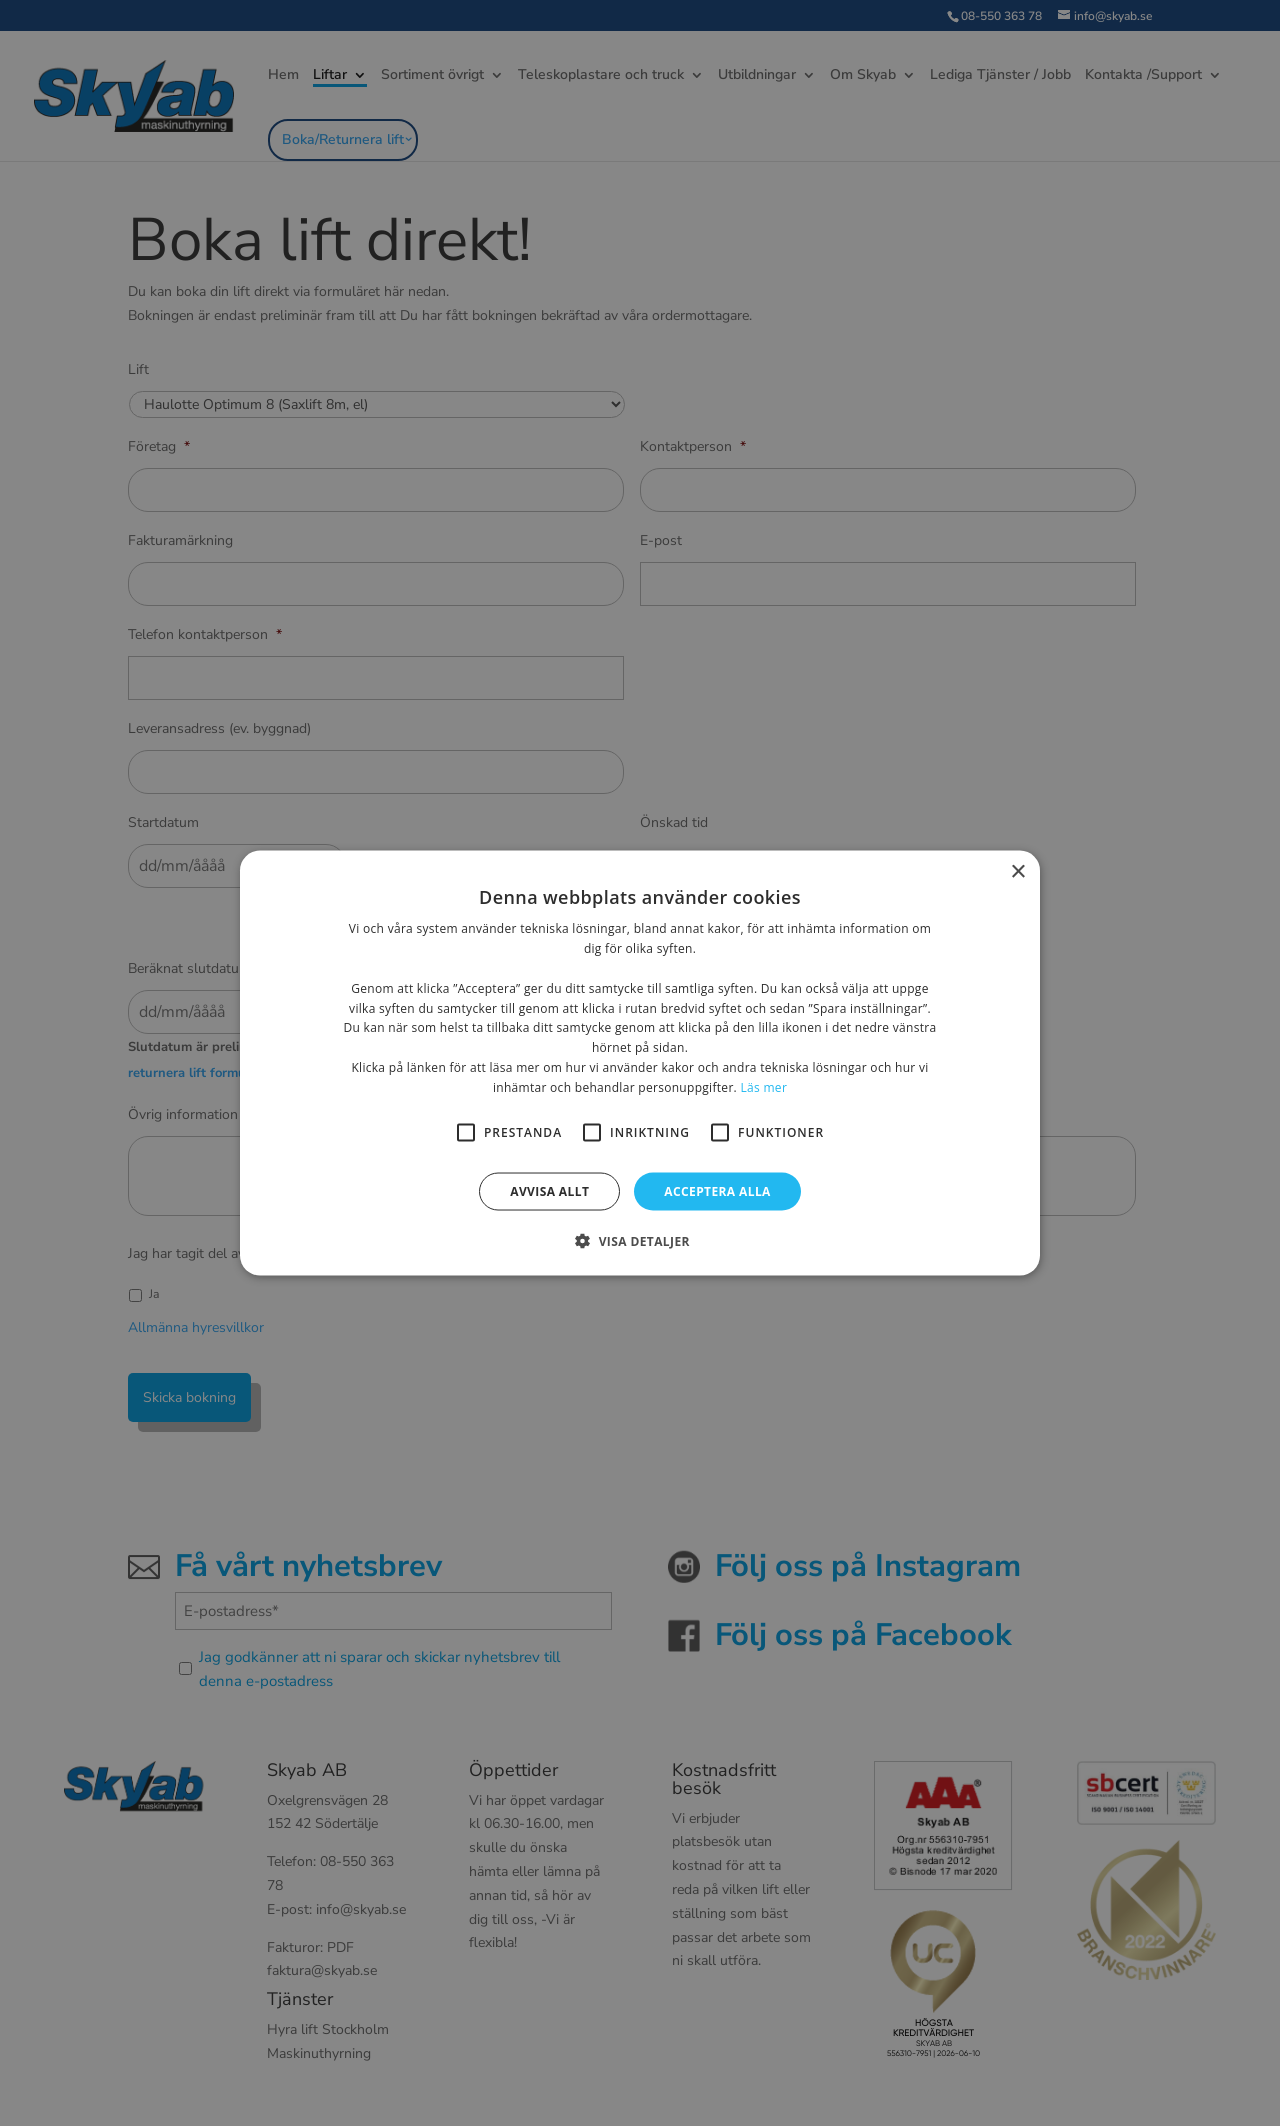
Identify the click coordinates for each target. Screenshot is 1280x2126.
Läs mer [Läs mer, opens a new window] (763, 1086)
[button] (640, 1240)
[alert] (640, 1063)
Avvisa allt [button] (549, 1190)
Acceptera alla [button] (717, 1190)
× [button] (1017, 872)
